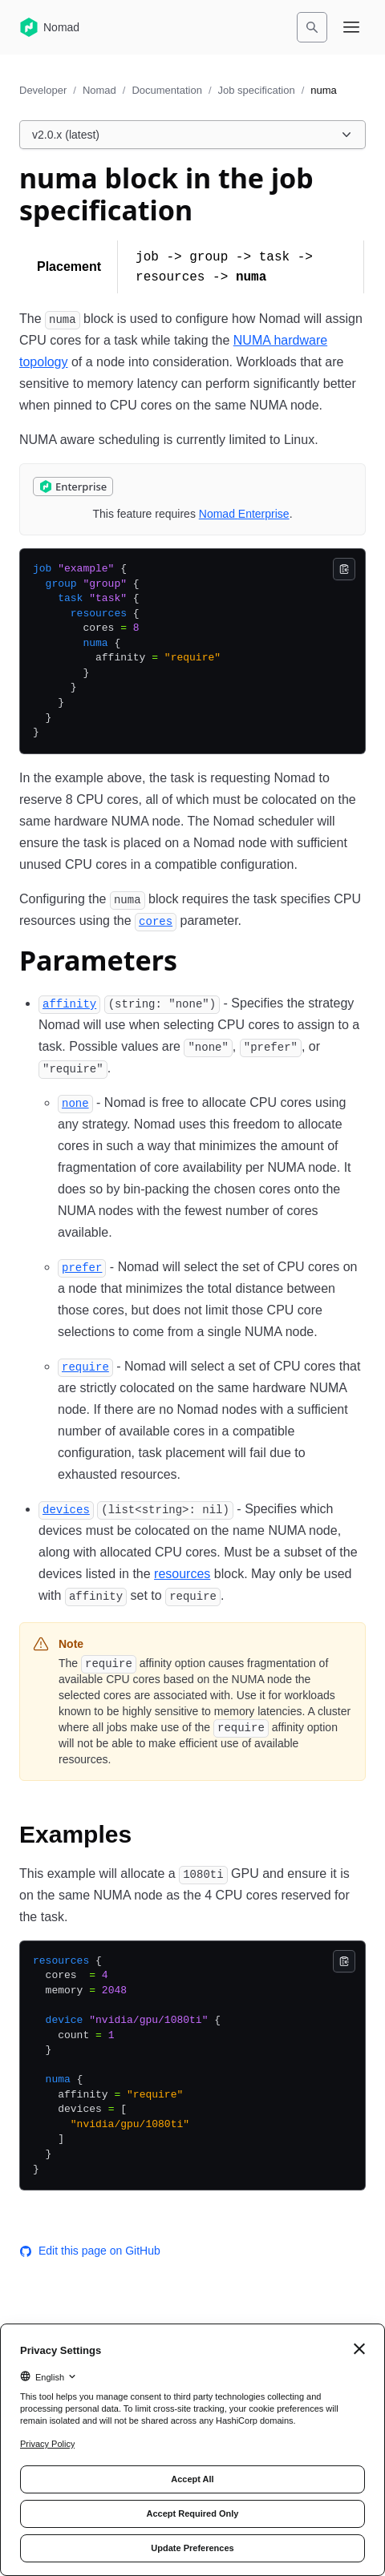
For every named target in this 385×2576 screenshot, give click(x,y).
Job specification (256, 90)
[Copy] (344, 569)
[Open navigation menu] (351, 27)
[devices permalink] (66, 1509)
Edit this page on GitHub (89, 2250)
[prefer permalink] (82, 1267)
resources (182, 1574)
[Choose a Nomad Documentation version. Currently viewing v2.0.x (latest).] (192, 134)
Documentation (166, 90)
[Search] (312, 27)
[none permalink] (75, 1102)
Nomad (99, 90)
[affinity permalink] (69, 1003)
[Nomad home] (49, 27)
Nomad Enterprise (244, 513)
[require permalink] (85, 1366)
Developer (43, 90)
